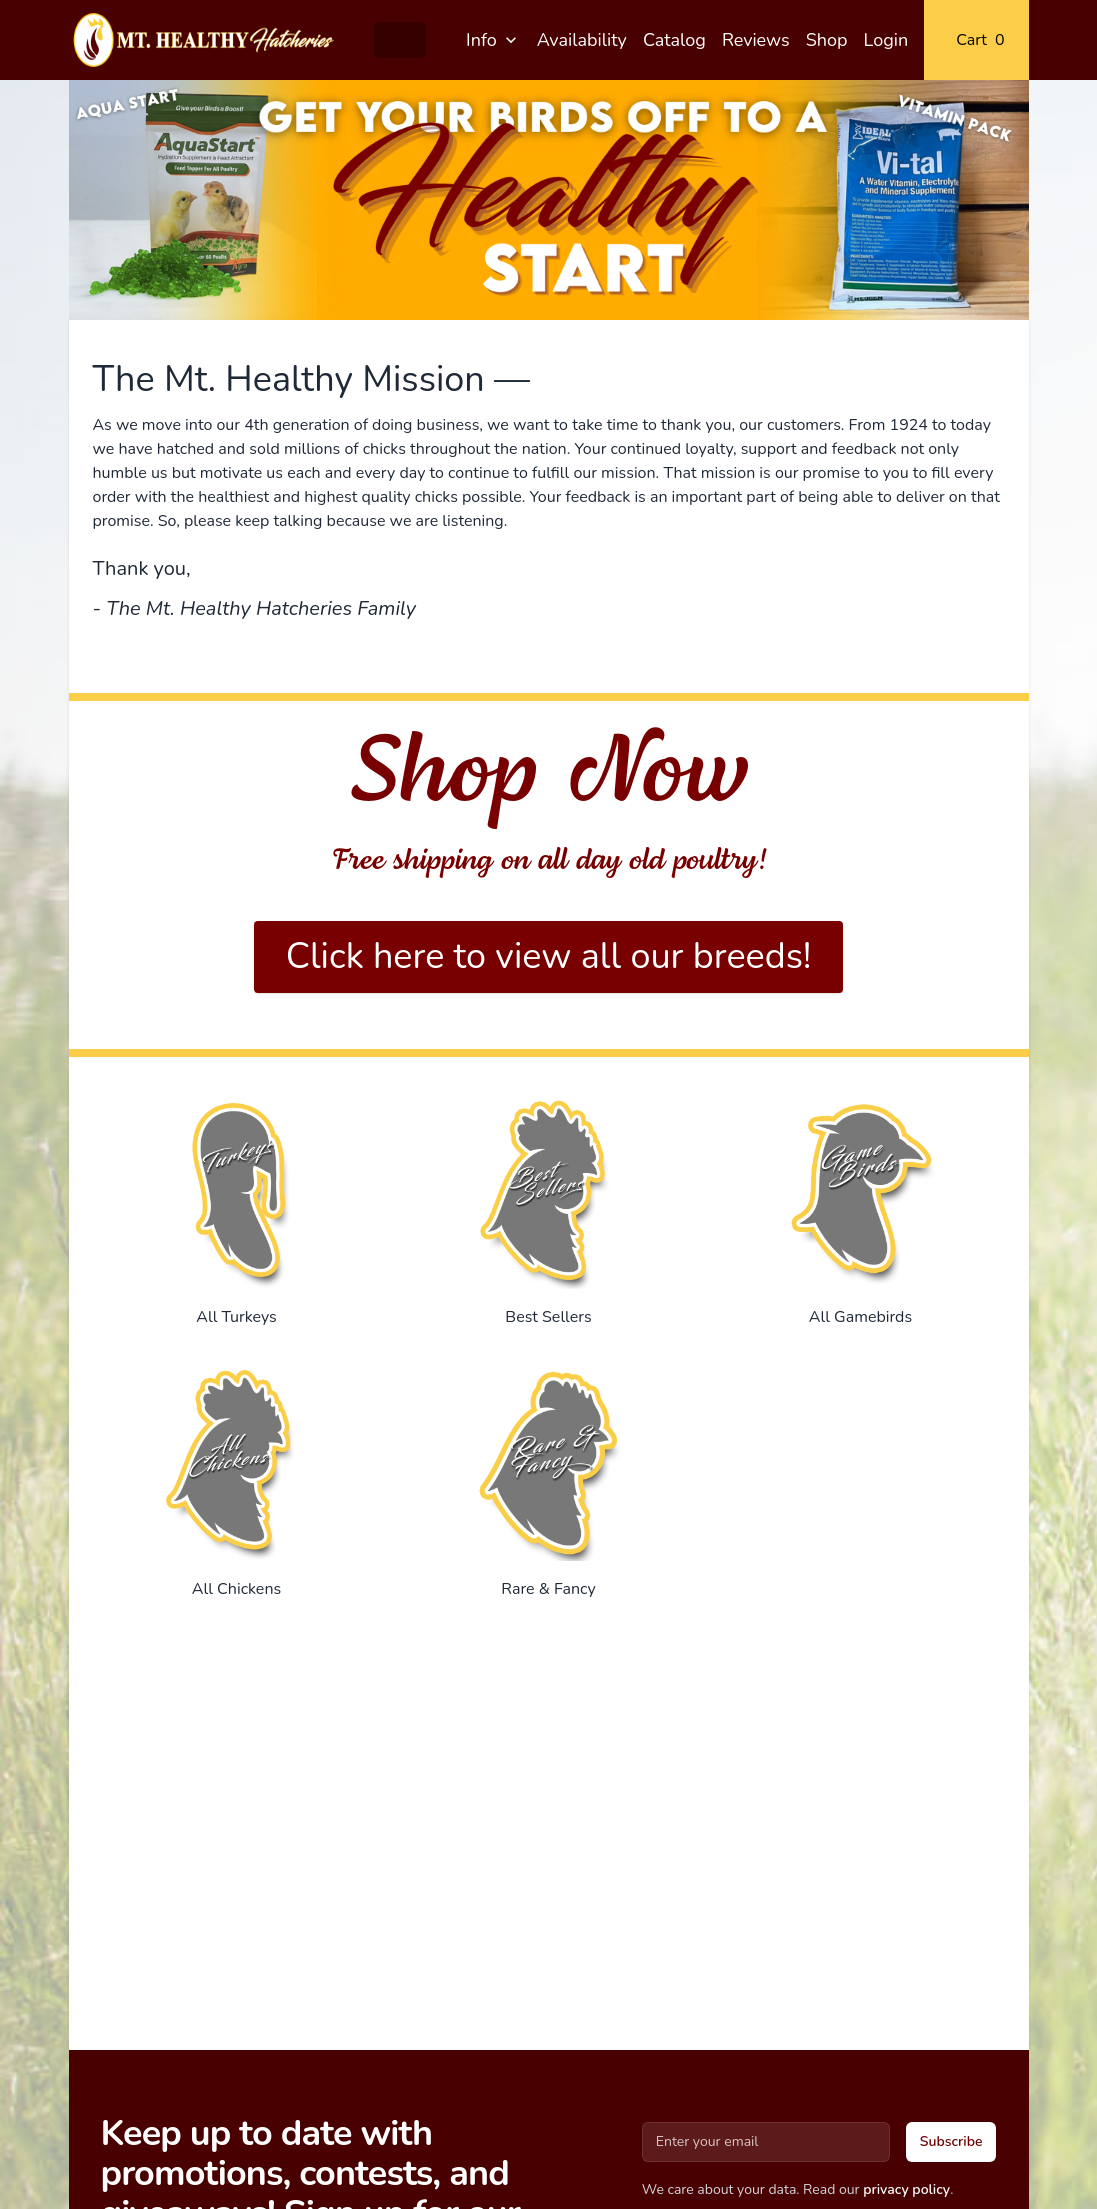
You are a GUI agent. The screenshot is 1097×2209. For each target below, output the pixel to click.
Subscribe (951, 2141)
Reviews (756, 40)
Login (886, 40)
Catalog (674, 40)
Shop (827, 40)
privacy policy (906, 2189)
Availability (582, 40)
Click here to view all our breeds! (549, 956)
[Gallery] (549, 200)
